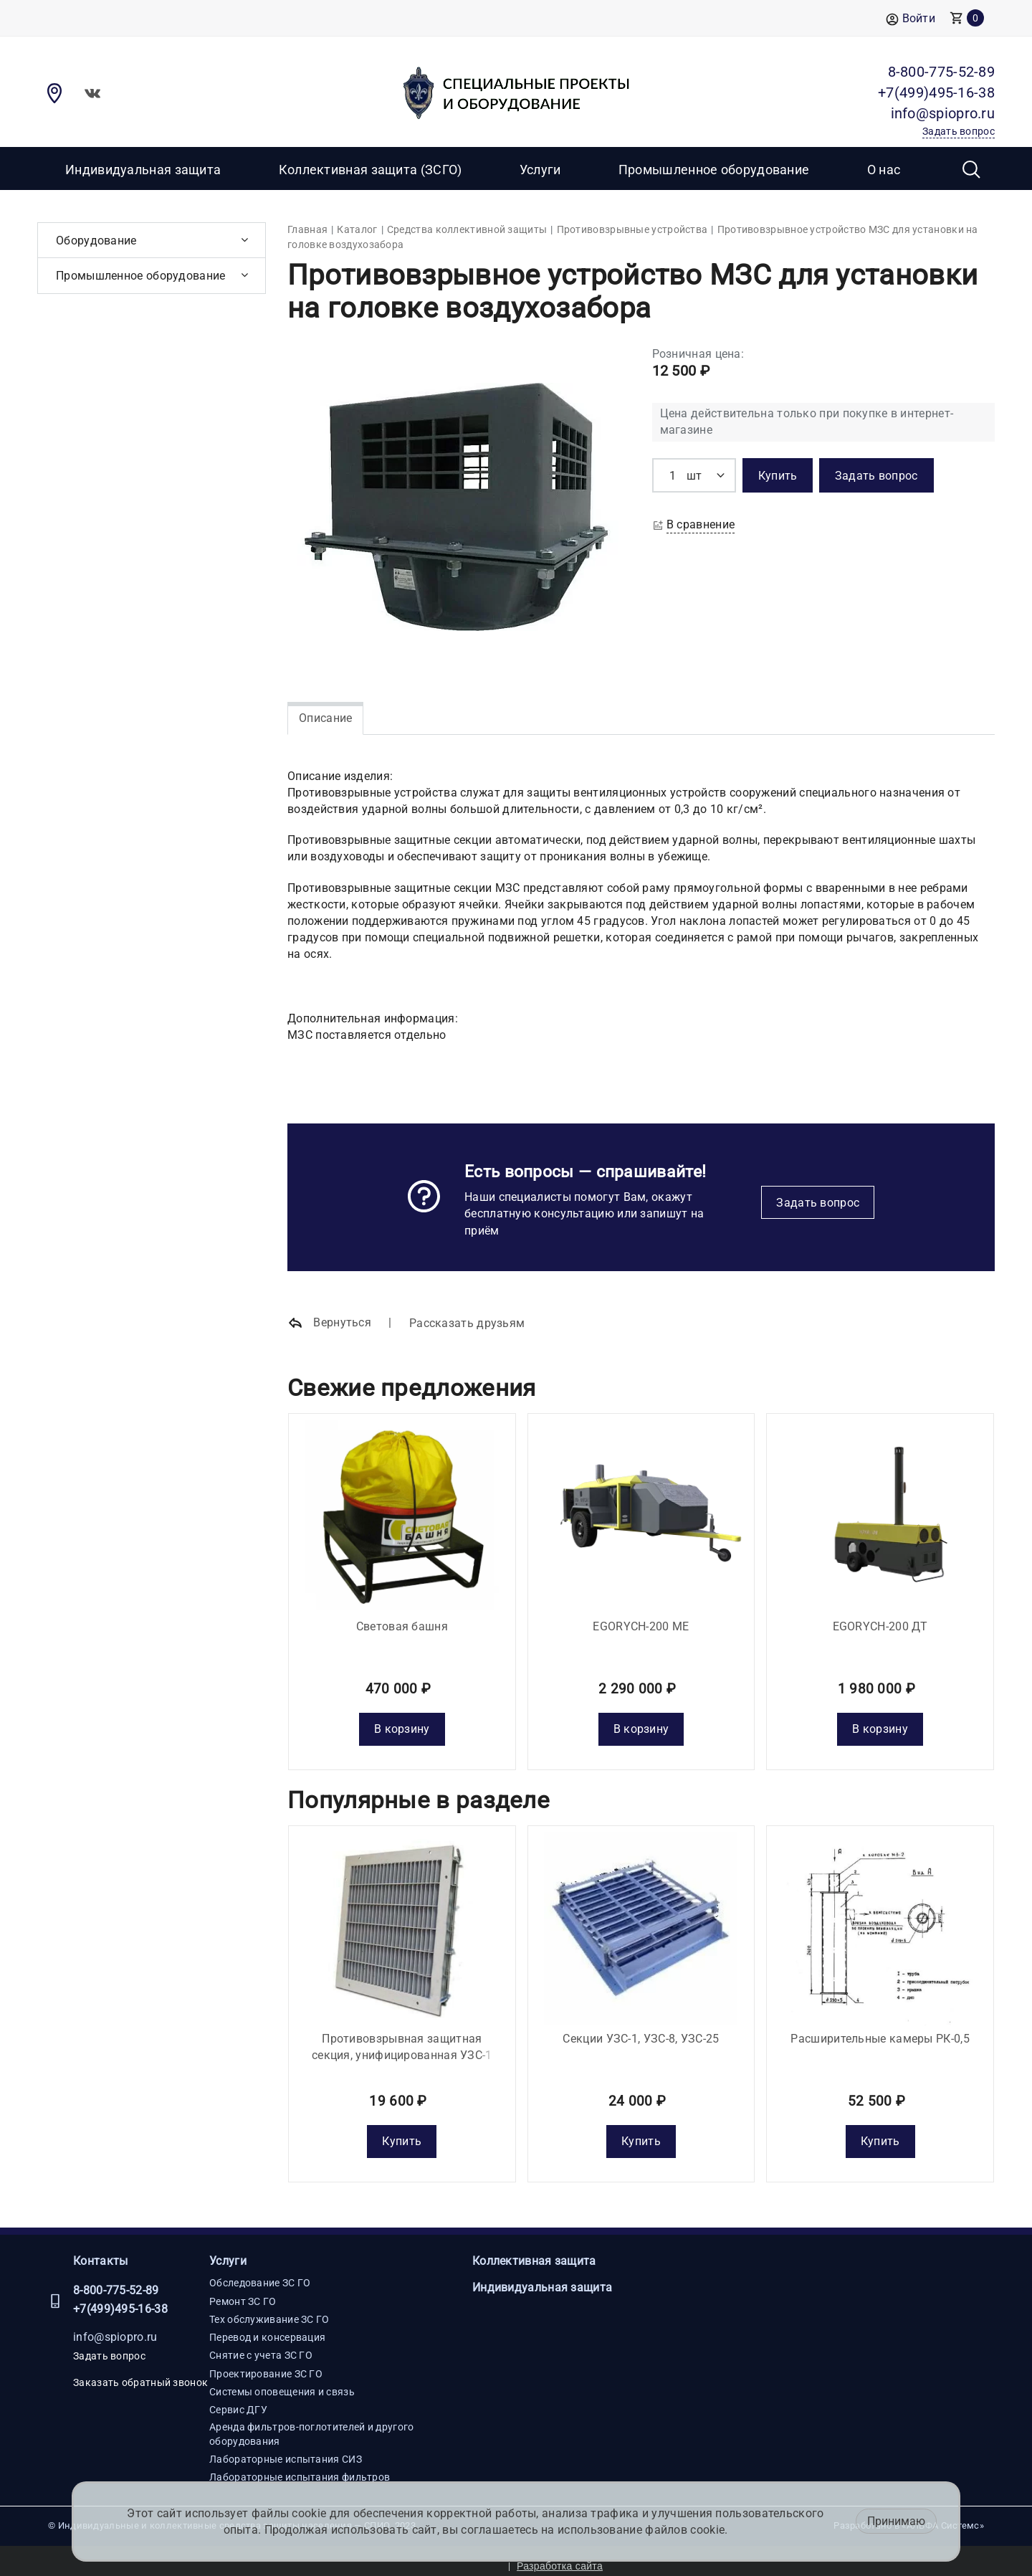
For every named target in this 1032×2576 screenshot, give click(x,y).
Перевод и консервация (267, 2327)
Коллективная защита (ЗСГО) (370, 169)
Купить (401, 2131)
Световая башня (402, 1621)
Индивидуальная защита (143, 169)
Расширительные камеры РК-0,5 (879, 2028)
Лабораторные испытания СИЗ (285, 2449)
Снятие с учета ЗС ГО (260, 2345)
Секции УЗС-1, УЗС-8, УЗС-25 (641, 2028)
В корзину (402, 1724)
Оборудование (96, 240)
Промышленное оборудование (714, 169)
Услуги (228, 2251)
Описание (325, 718)
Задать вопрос (817, 1202)
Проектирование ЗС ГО (265, 2363)
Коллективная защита (534, 2251)
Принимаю (896, 2521)
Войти (910, 19)
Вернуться (329, 1323)
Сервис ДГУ (238, 2399)
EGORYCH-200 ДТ (880, 1621)
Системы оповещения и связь (282, 2381)
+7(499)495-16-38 (120, 2299)
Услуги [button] (540, 169)
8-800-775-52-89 (116, 2280)
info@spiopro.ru (115, 2326)
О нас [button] (884, 169)
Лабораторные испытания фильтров (299, 2467)
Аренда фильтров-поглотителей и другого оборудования (311, 2423)
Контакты (100, 2251)
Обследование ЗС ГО (259, 2272)
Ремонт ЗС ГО (243, 2290)
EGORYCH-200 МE (641, 1621)
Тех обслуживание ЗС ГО (269, 2308)
